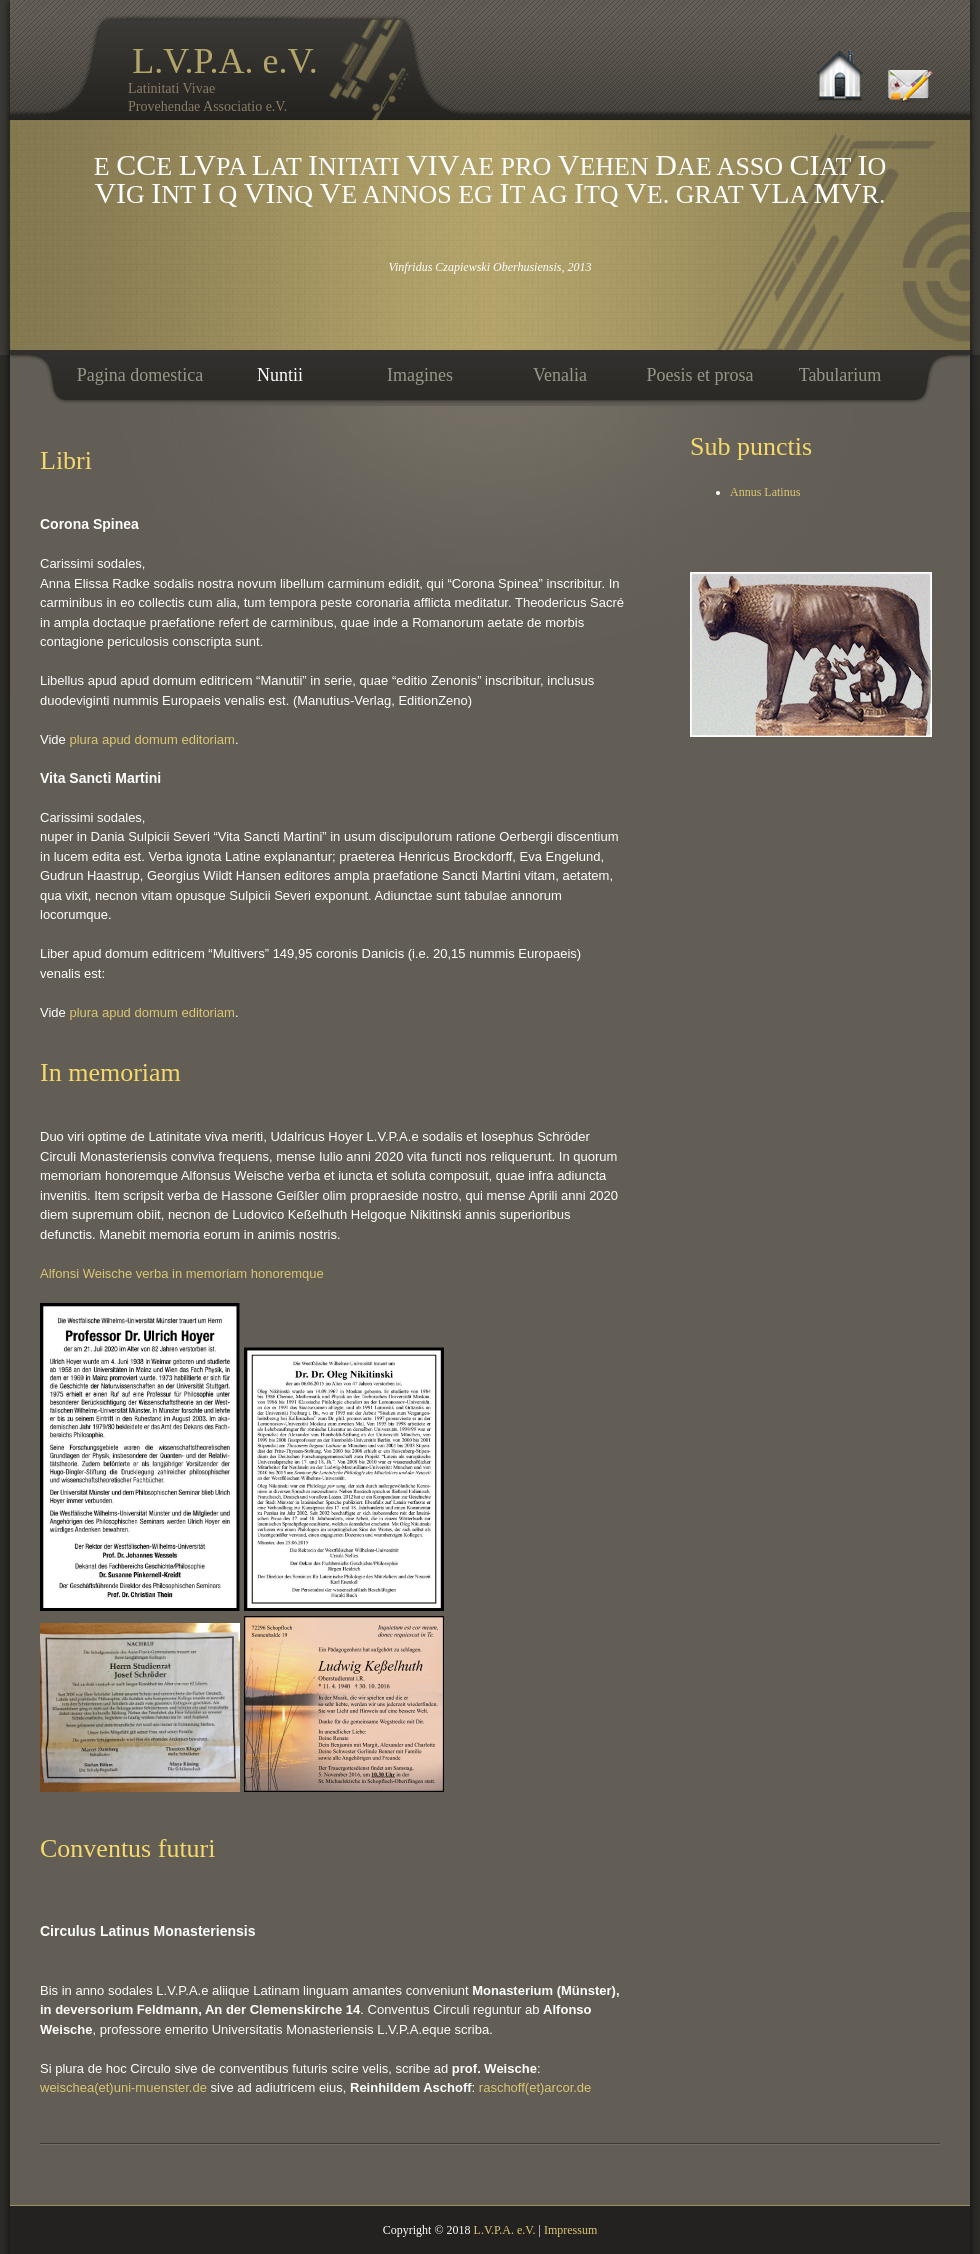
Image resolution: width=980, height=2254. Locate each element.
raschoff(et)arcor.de (535, 2087)
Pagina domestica (140, 375)
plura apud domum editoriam (151, 739)
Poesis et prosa (700, 375)
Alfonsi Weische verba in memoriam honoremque (182, 1273)
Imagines (420, 375)
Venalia (560, 375)
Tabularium (840, 375)
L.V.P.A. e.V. (251, 78)
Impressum (570, 2230)
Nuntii (280, 375)
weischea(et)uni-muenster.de (123, 2087)
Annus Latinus (765, 492)
